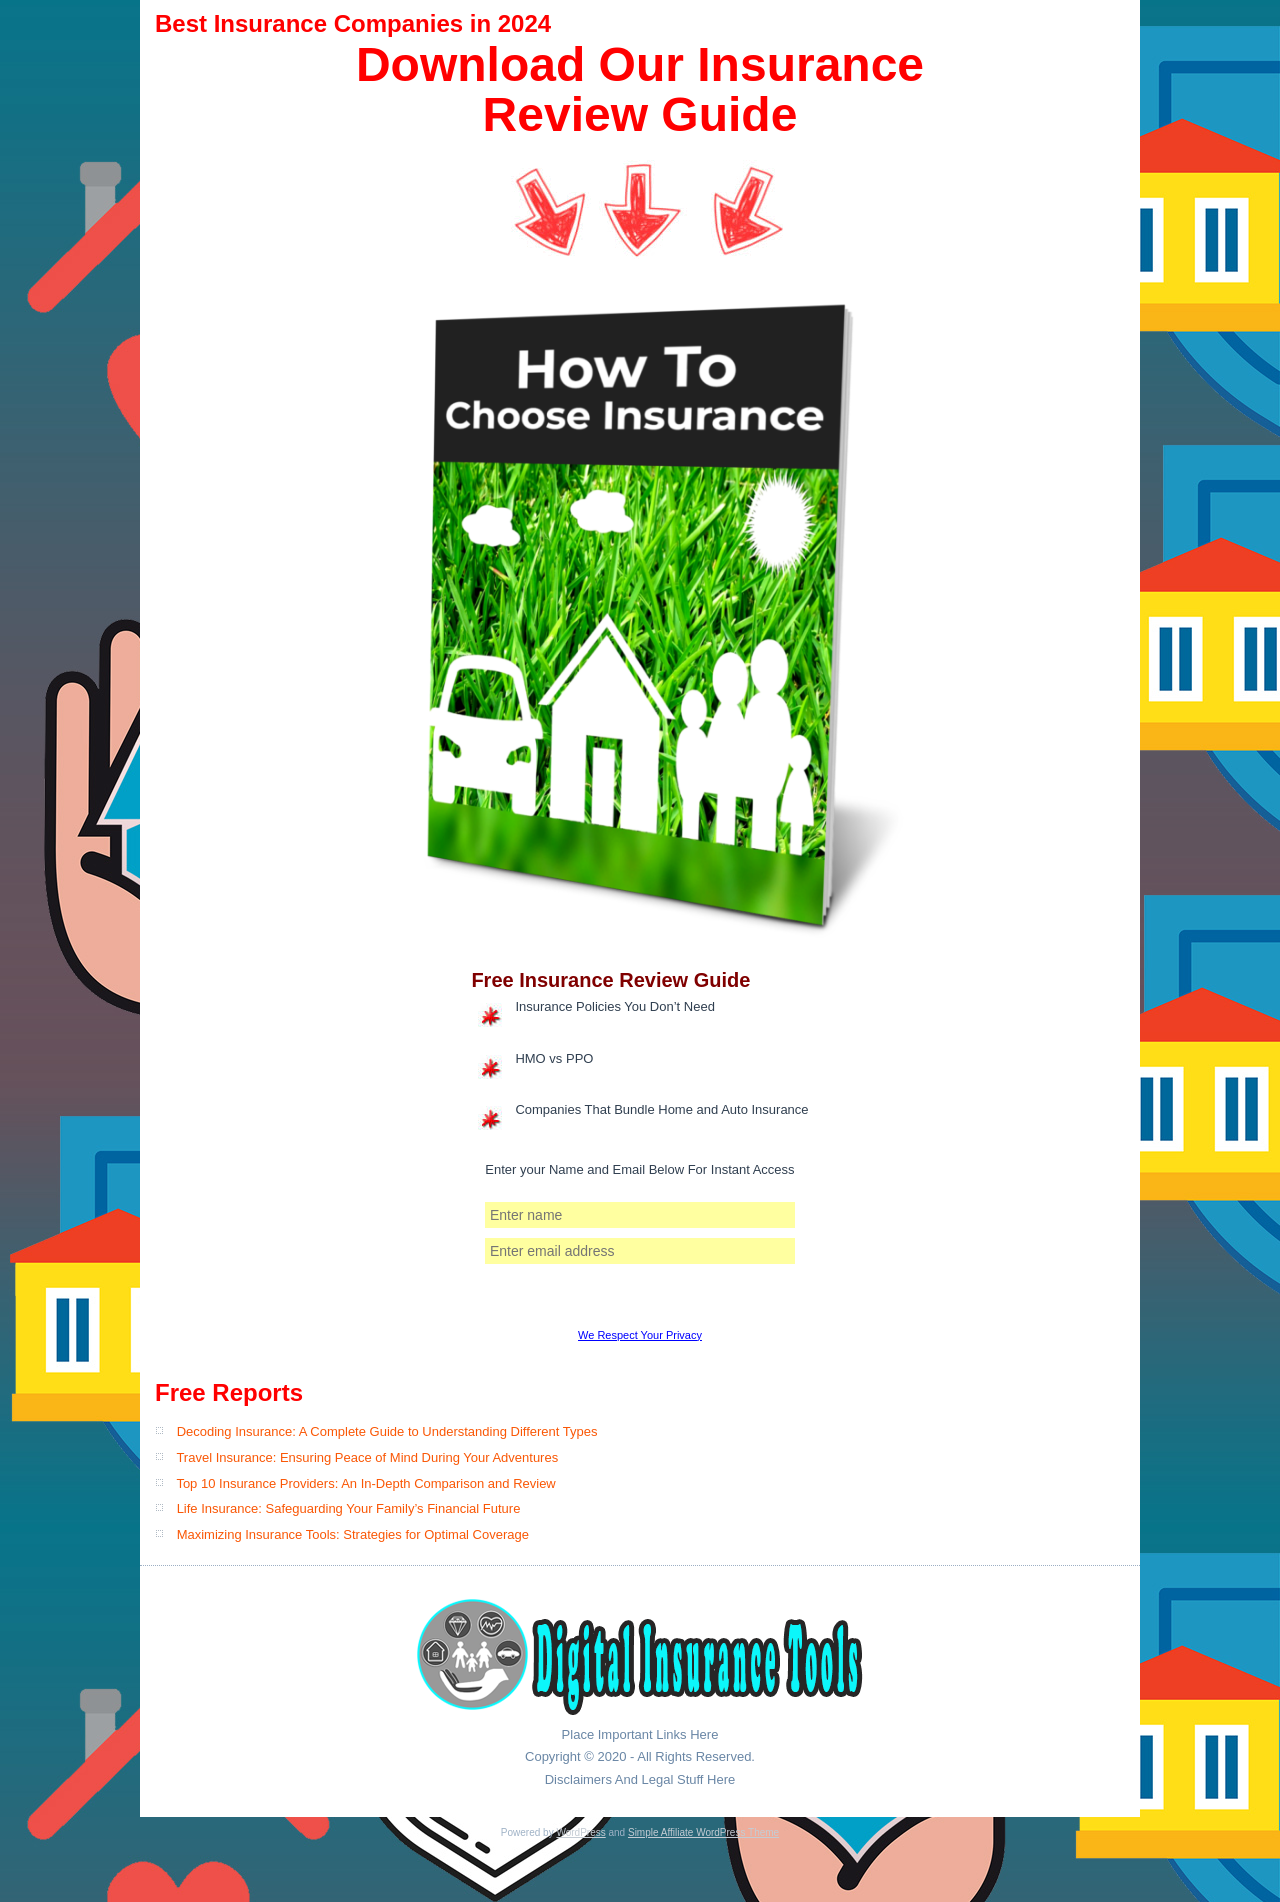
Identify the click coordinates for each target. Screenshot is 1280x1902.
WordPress (580, 1886)
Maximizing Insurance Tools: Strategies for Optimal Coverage (353, 1588)
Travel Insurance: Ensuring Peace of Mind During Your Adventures (367, 1511)
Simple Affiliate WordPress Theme (703, 1886)
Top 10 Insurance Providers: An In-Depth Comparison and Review (365, 1537)
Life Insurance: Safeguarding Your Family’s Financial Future (349, 1563)
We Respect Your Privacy (640, 1389)
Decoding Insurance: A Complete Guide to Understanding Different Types (387, 1485)
